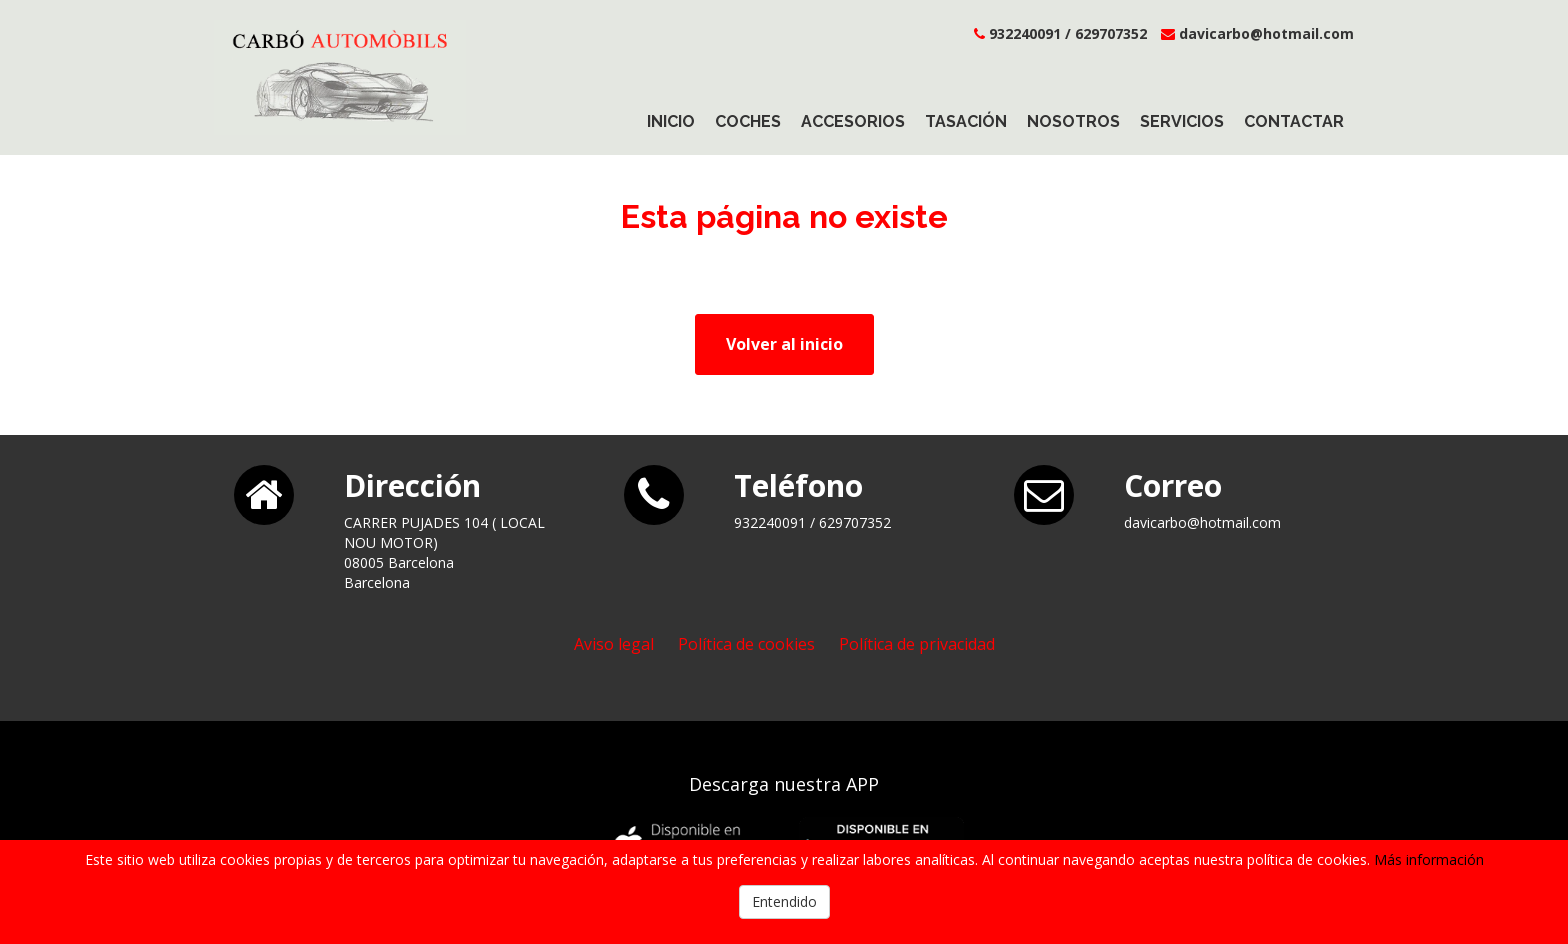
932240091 (1025, 33)
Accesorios (853, 121)
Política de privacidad (917, 644)
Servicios (1182, 121)
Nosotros (1073, 121)
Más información (1429, 859)
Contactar (1294, 121)
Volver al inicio (784, 344)
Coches (748, 121)
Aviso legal (614, 644)
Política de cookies (746, 644)
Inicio (671, 121)
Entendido (784, 901)
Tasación (966, 121)
